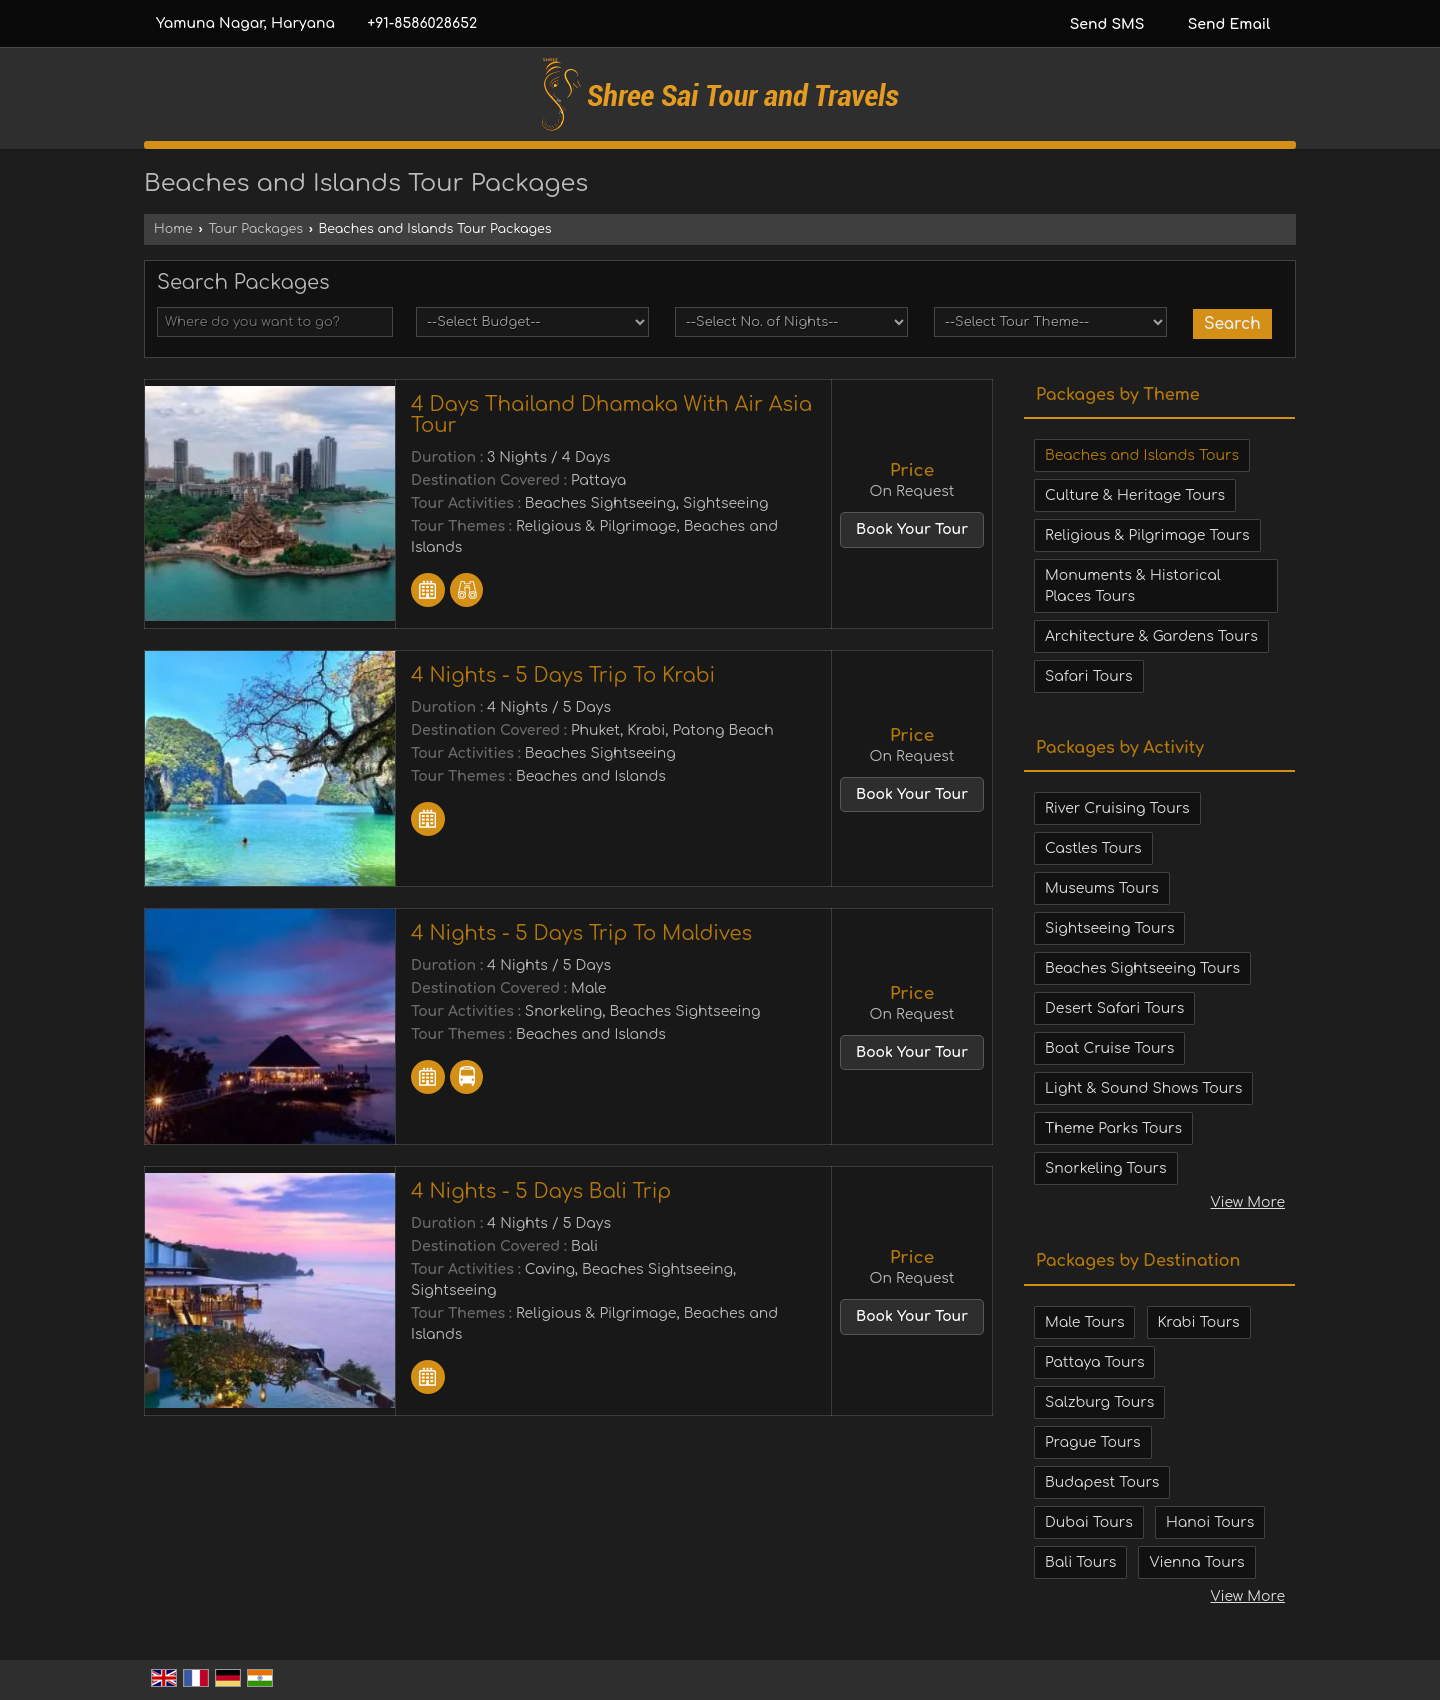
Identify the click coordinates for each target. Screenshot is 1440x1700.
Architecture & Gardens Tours (1151, 636)
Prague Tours (1093, 1442)
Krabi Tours (1199, 1322)
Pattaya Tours (1094, 1362)
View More (1247, 1202)
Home (173, 229)
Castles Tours (1093, 848)
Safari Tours (1089, 676)
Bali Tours (1080, 1562)
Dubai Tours (1089, 1522)
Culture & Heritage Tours (1135, 495)
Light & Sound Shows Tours (1143, 1088)
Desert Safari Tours (1114, 1008)
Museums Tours (1102, 888)
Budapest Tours (1102, 1482)
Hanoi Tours (1210, 1522)
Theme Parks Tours (1113, 1128)
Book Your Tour (912, 529)
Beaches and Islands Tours (1142, 455)
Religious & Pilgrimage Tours (1147, 535)
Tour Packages (255, 229)
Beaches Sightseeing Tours (1142, 968)
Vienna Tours (1196, 1562)
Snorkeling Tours (1106, 1168)
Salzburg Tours (1099, 1402)
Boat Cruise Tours (1109, 1048)
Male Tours (1084, 1322)
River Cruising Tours (1117, 808)
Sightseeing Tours (1109, 928)
